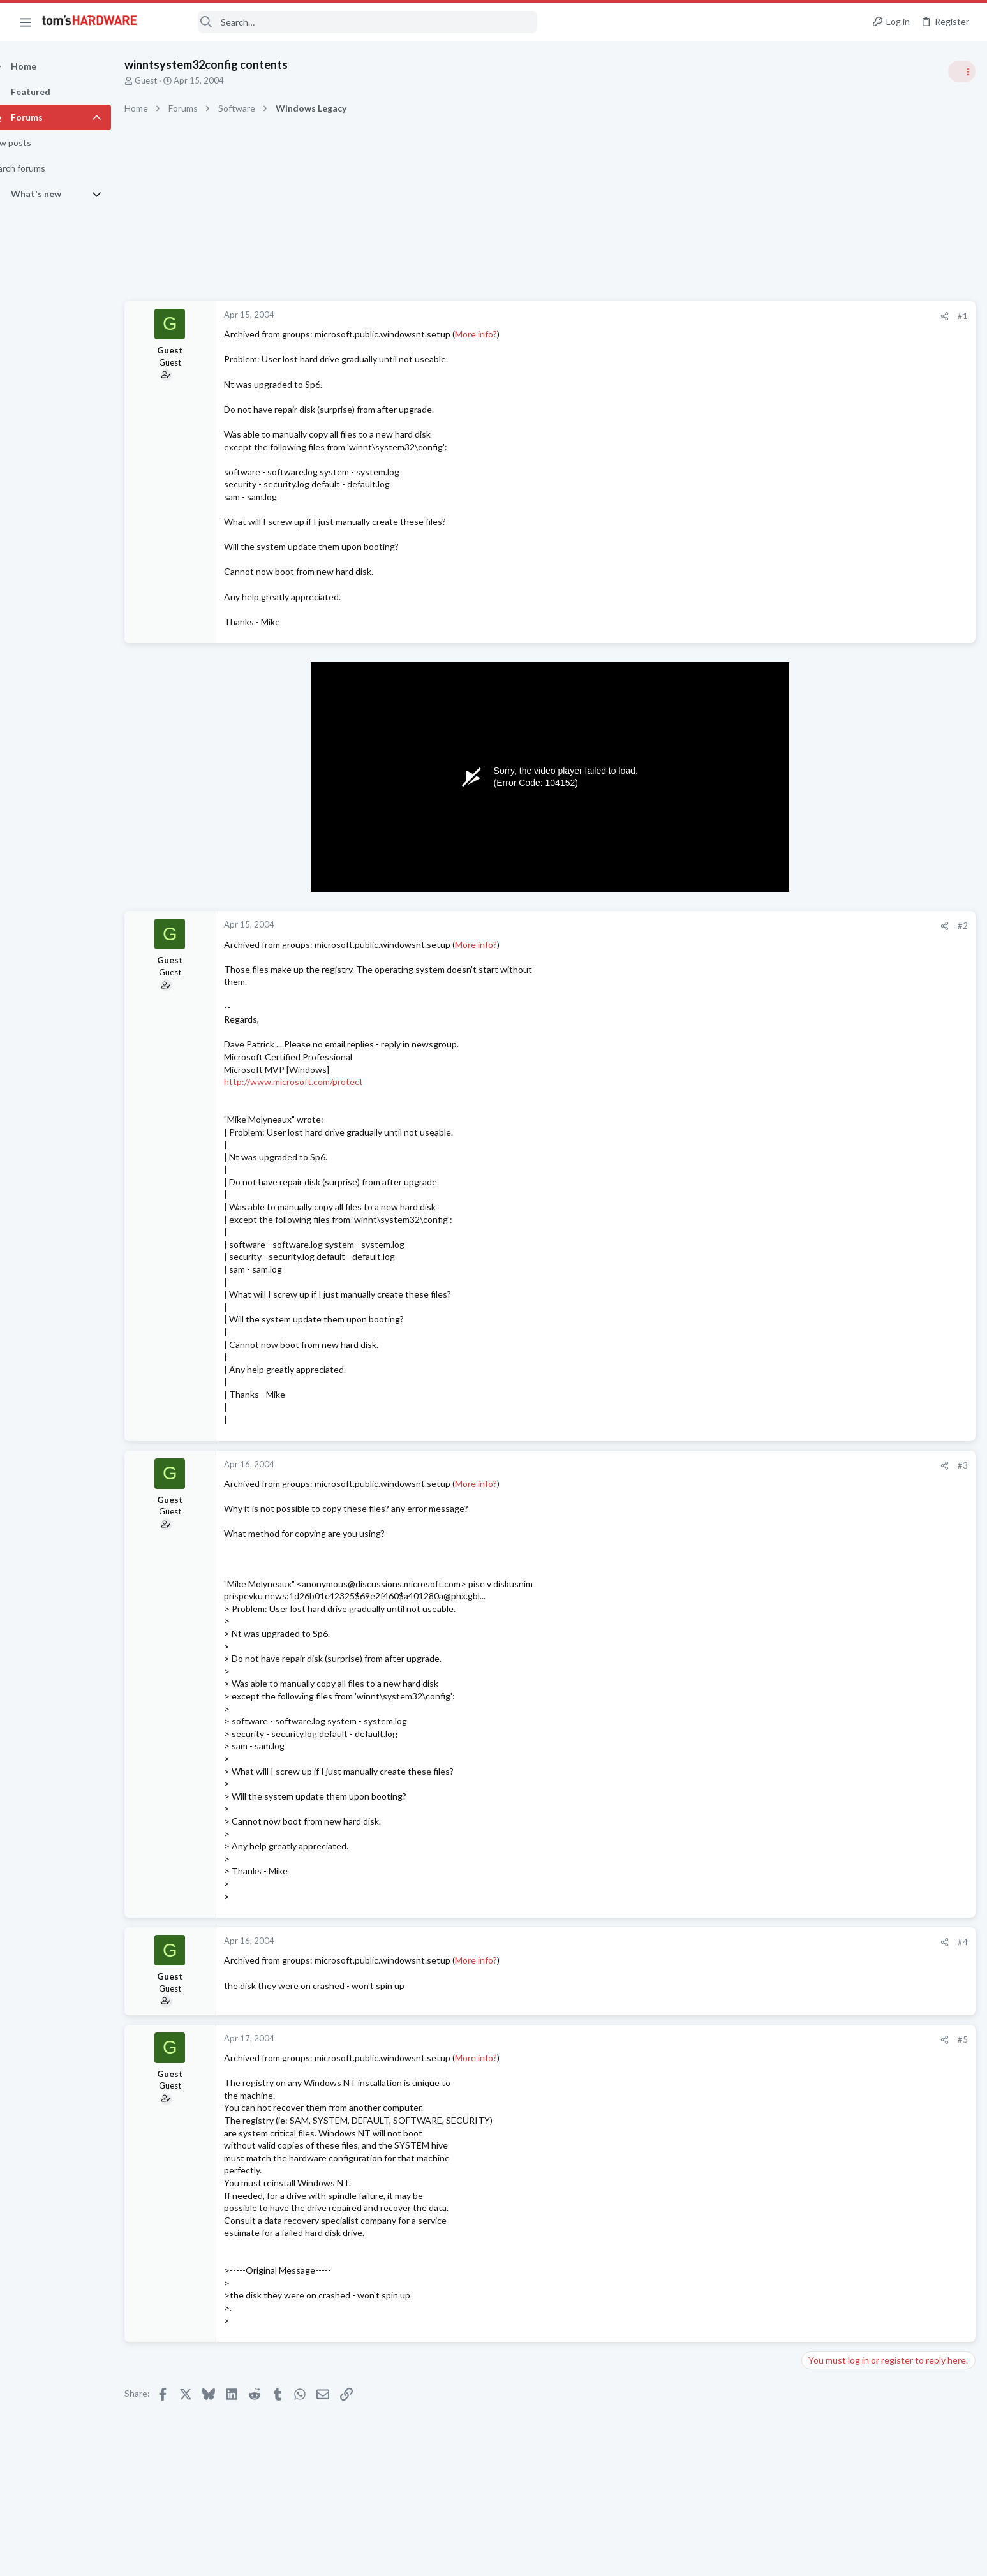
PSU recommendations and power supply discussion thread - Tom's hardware (884, 1037)
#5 (757, 2039)
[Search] (345, 22)
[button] (25, 22)
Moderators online (829, 1798)
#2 (757, 926)
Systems (821, 1467)
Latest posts (813, 1329)
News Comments (837, 1000)
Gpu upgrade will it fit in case (883, 790)
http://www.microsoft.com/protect (315, 1081)
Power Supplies (834, 1086)
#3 (757, 1465)
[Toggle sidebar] (960, 71)
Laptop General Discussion (855, 765)
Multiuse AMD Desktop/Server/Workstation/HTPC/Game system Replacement (889, 1368)
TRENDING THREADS (825, 690)
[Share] (739, 316)
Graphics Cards (834, 827)
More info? (498, 334)
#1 (757, 316)
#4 (757, 1942)
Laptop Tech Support (845, 1766)
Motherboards (833, 1405)
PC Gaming (826, 901)
